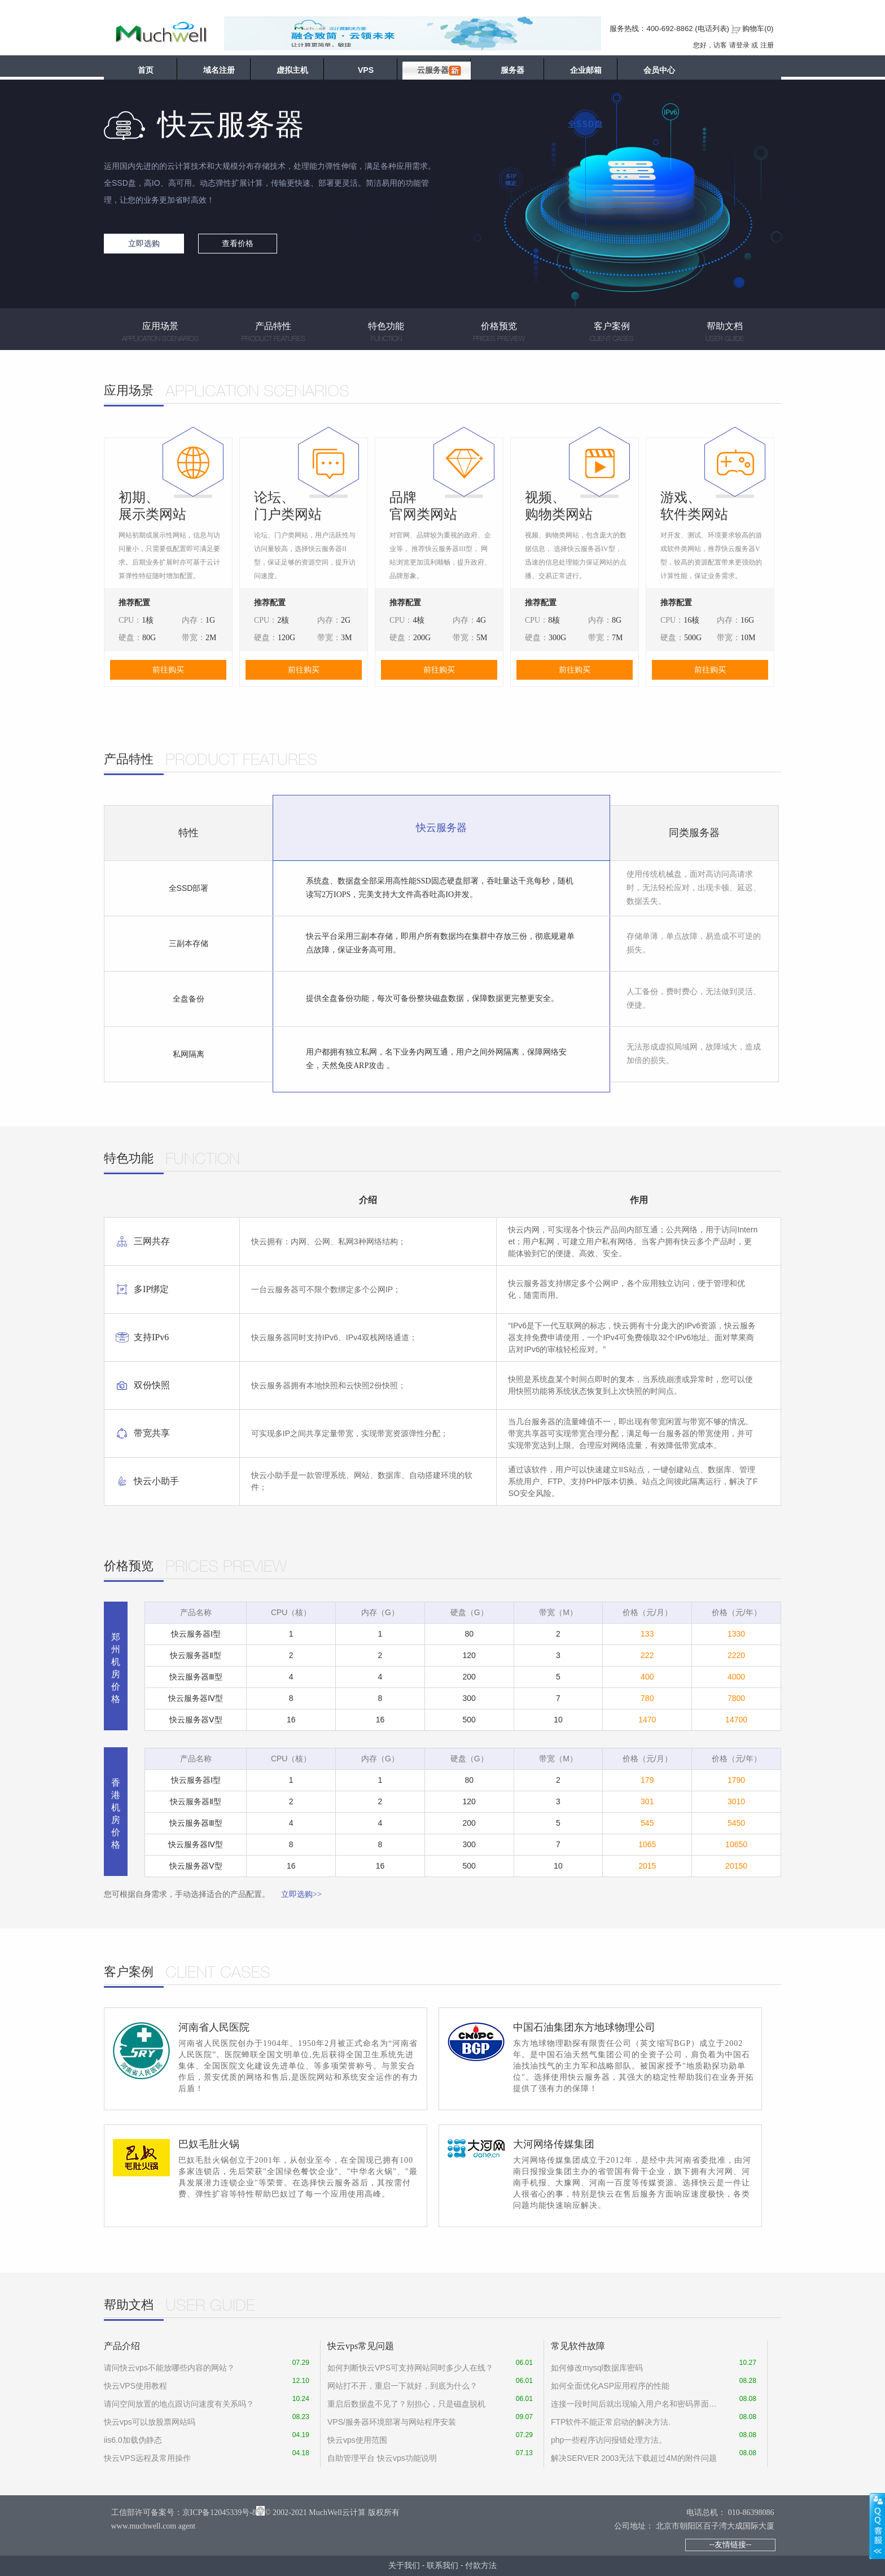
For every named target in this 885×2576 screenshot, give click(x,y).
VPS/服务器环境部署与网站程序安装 (391, 2421)
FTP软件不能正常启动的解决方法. (611, 2421)
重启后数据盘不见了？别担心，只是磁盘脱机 (406, 2403)
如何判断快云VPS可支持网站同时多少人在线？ (410, 2367)
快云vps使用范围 (357, 2439)
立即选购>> (301, 1894)
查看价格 (237, 243)
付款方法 (481, 2565)
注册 (767, 45)
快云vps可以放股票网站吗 (149, 2421)
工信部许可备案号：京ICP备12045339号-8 (183, 2512)
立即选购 (144, 243)
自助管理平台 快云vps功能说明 (382, 2458)
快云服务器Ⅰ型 (196, 1633)
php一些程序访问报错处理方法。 (609, 2439)
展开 (877, 2525)
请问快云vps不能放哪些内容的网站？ (169, 2367)
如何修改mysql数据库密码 (597, 2367)
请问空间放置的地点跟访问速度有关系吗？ (179, 2403)
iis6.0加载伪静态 (133, 2439)
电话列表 (712, 28)
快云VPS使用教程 (135, 2385)
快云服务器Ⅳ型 (195, 1698)
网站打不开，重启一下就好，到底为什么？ (402, 2385)
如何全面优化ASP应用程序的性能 (610, 2385)
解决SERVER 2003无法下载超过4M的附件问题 (634, 2458)
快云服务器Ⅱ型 (195, 1655)
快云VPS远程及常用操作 (147, 2458)
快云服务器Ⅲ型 (195, 1676)
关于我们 (404, 2565)
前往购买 (168, 669)
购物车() (757, 28)
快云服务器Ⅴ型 (195, 1719)
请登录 (739, 45)
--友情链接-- (730, 2544)
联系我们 (442, 2565)
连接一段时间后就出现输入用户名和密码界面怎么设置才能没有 (635, 2403)
